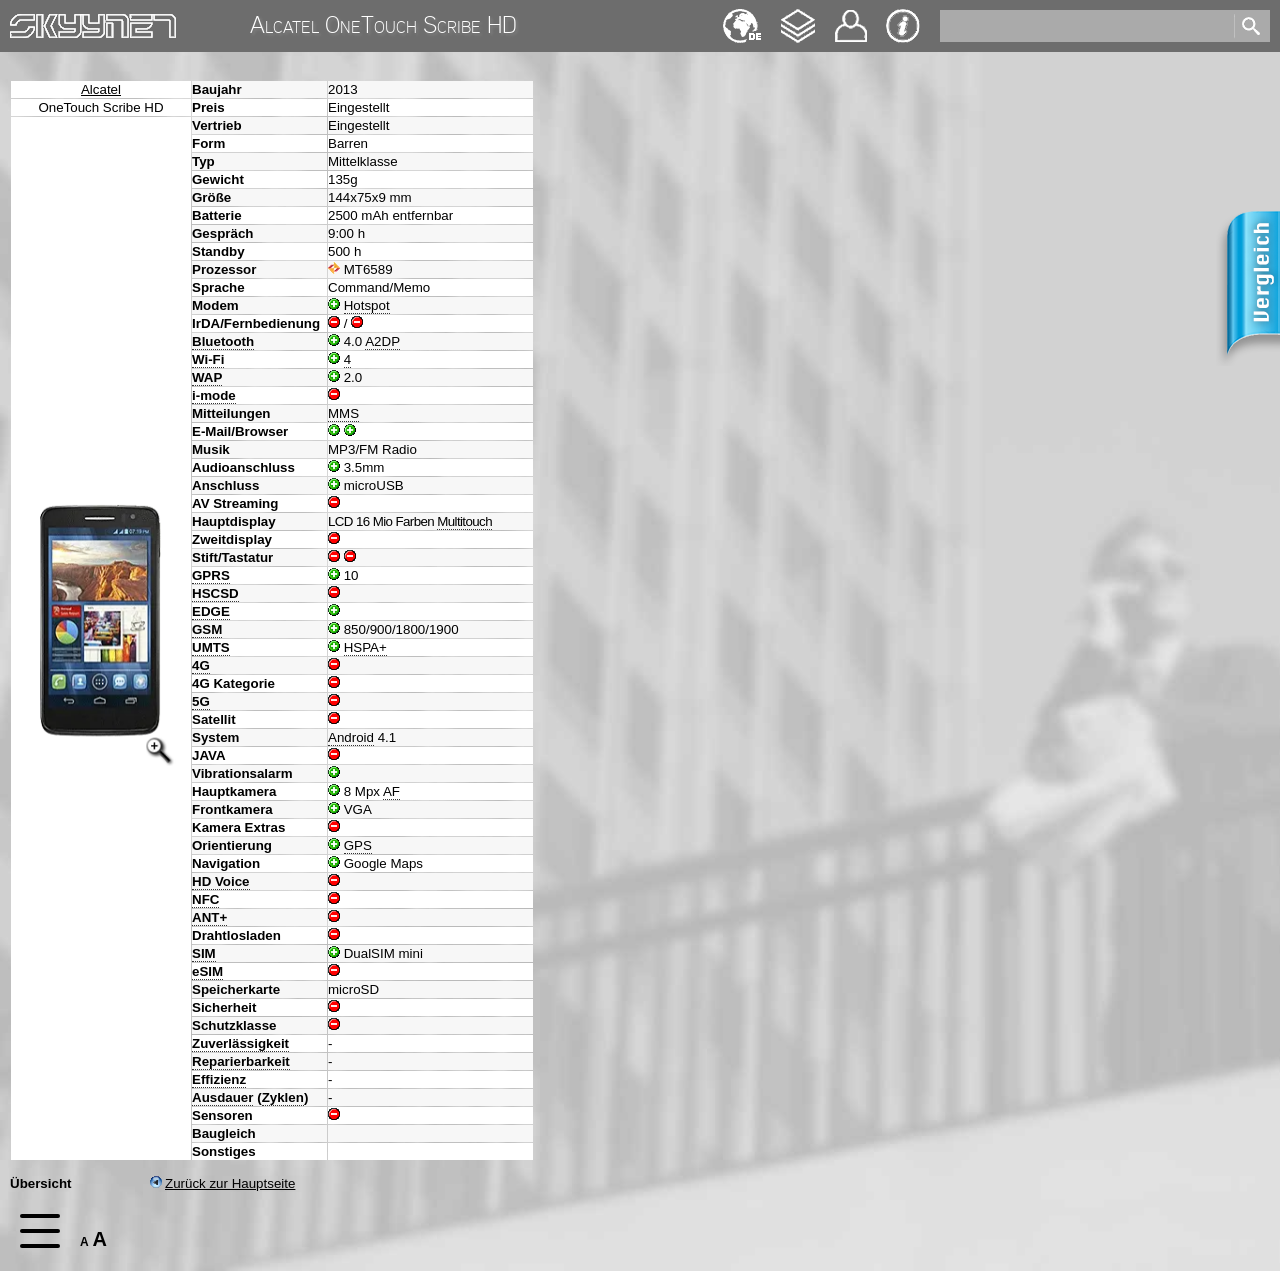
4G (201, 665)
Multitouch (464, 521)
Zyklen (283, 1097)
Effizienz (219, 1079)
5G (201, 701)
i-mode (214, 395)
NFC (205, 899)
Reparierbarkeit (241, 1061)
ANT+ (209, 917)
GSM (207, 629)
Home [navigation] (28, 21)
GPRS (211, 575)
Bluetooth (223, 341)
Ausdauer (222, 1097)
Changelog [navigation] (798, 16)
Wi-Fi (208, 359)
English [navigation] (742, 16)
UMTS (211, 647)
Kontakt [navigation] (851, 17)
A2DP (382, 341)
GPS (358, 845)
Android (351, 737)
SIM (204, 953)
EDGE (211, 611)
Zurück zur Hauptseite (222, 1183)
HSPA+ (365, 647)
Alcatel (101, 89)
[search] (1085, 26)
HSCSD (215, 593)
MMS (343, 413)
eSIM (207, 971)
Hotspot (367, 305)
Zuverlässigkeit (240, 1043)
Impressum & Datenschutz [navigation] (903, 26)
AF (391, 791)
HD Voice (221, 881)
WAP (207, 377)
